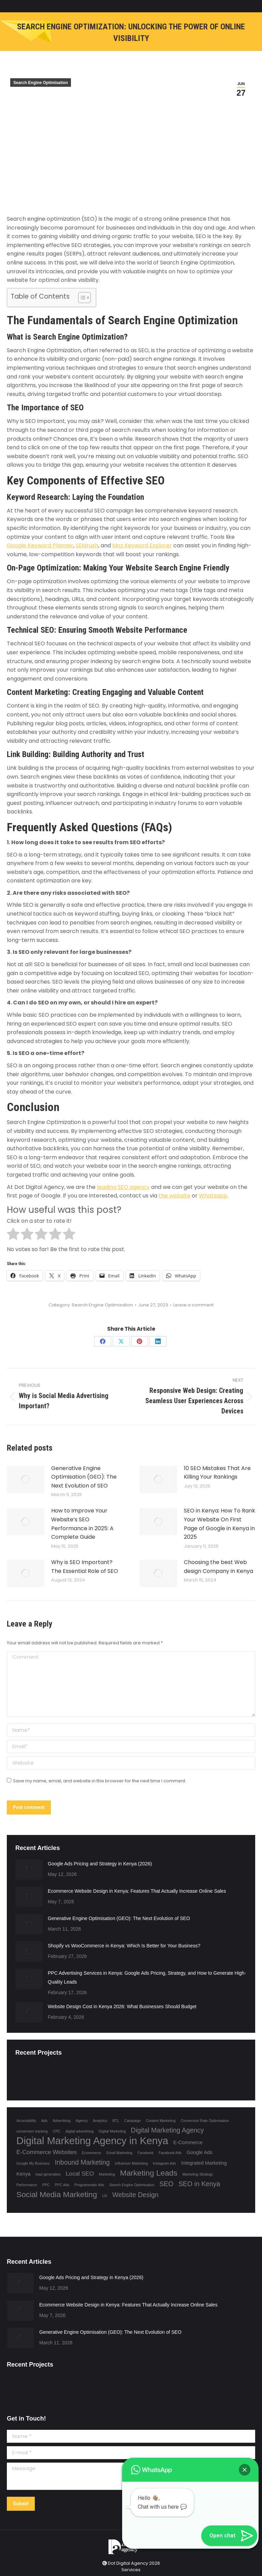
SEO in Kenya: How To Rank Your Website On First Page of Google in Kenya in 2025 (219, 1524)
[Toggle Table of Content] (81, 297)
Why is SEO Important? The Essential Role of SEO (84, 1566)
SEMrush (87, 545)
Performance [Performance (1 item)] (26, 2185)
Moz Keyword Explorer (142, 545)
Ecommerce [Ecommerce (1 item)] (91, 2153)
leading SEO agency (123, 1187)
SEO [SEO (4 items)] (166, 2184)
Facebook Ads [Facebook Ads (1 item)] (170, 2153)
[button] (244, 2470)
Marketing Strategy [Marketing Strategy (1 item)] (198, 2174)
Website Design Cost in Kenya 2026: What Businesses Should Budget (122, 2006)
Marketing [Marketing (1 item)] (107, 2174)
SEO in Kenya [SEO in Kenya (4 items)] (199, 2184)
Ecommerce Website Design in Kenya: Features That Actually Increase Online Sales (137, 1891)
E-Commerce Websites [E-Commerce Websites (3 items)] (46, 2152)
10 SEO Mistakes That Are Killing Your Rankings (217, 1472)
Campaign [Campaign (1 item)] (132, 2121)
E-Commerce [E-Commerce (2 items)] (188, 2142)
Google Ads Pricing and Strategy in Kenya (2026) (100, 1863)
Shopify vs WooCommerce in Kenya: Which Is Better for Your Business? (124, 1945)
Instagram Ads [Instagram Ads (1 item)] (164, 2163)
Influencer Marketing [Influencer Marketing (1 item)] (131, 2163)
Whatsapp (213, 1196)
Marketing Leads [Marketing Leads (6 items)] (148, 2172)
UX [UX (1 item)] (104, 2196)
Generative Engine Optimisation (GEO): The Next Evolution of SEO (84, 1477)
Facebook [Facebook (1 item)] (145, 2153)
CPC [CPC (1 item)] (57, 2131)
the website (174, 1196)
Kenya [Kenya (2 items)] (23, 2174)
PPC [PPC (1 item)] (46, 2185)
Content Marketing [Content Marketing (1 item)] (161, 2121)
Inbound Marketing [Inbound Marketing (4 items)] (82, 2162)
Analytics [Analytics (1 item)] (100, 2121)
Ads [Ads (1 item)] (44, 2121)
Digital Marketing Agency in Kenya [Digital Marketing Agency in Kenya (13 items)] (92, 2140)
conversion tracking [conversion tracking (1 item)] (32, 2131)
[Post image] (25, 1479)
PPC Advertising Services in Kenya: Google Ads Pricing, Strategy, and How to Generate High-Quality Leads (147, 1977)
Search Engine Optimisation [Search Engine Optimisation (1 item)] (131, 2185)
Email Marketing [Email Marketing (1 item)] (119, 2153)
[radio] (13, 1235)
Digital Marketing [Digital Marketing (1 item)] (112, 2131)
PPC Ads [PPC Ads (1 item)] (62, 2185)
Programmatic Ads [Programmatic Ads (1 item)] (89, 2185)
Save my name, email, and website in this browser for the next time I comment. (99, 1781)
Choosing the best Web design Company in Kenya (218, 1566)
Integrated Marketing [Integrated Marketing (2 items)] (204, 2163)
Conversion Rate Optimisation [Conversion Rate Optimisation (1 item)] (205, 2121)
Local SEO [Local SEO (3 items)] (80, 2173)
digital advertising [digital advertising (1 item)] (79, 2131)
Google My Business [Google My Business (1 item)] (33, 2163)
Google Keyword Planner (40, 545)
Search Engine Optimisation (40, 82)
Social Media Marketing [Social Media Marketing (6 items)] (56, 2194)
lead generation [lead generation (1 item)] (47, 2174)
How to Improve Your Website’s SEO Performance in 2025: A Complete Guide (82, 1524)
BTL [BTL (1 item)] (116, 2121)
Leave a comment (193, 1305)
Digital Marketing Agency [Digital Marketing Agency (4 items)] (167, 2130)
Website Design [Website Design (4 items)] (135, 2194)
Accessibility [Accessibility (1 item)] (26, 2121)
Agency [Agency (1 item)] (82, 2121)
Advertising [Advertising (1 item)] (62, 2121)
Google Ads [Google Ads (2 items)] (200, 2152)
